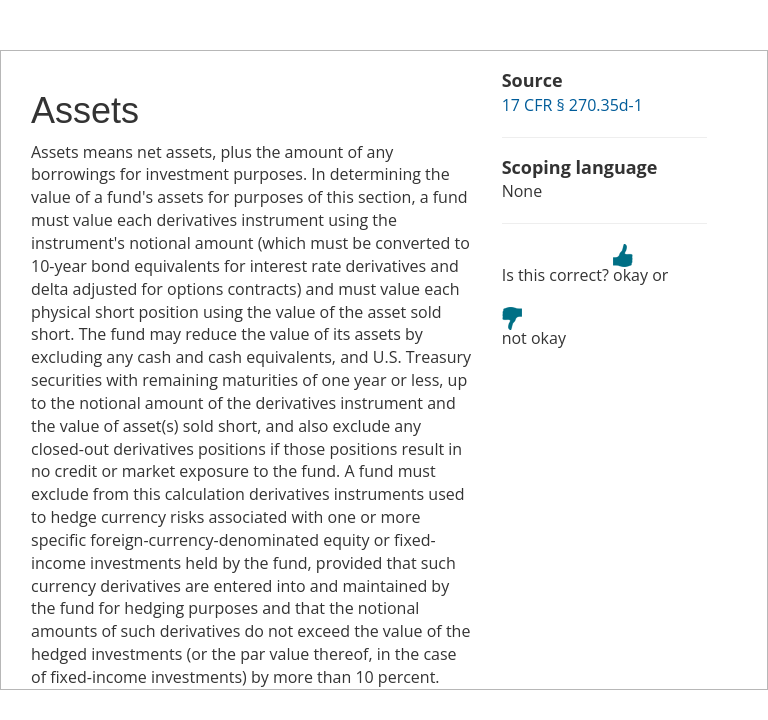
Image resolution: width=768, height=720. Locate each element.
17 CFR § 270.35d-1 (572, 105)
